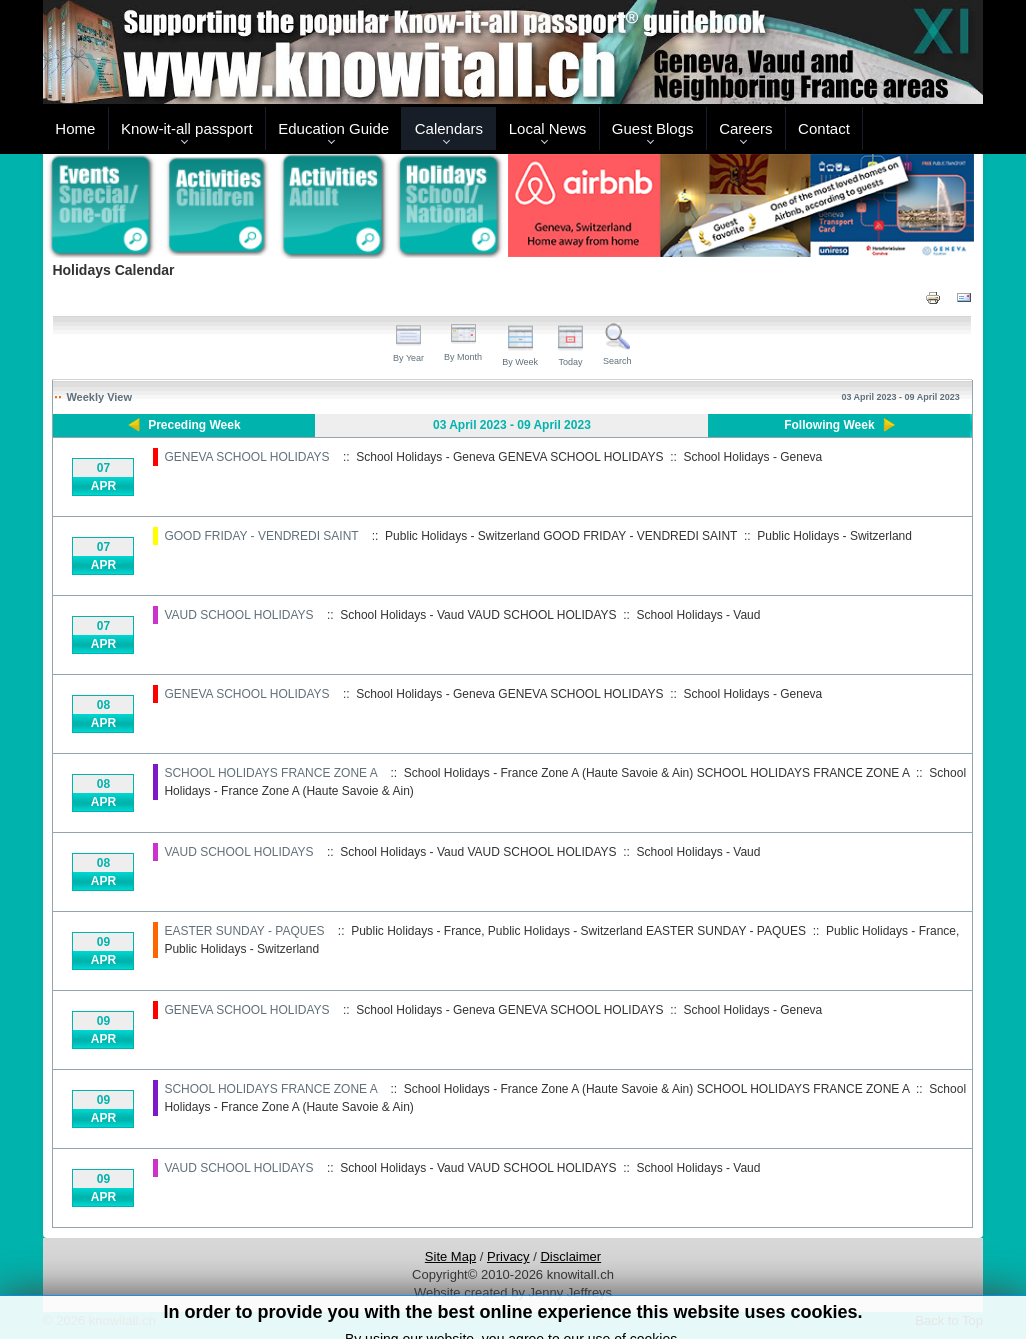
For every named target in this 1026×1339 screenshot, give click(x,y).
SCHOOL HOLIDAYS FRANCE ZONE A (270, 773)
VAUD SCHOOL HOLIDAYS (238, 615)
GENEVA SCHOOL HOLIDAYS (246, 457)
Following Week (829, 425)
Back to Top (949, 1320)
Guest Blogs (653, 128)
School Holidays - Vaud (699, 615)
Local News (548, 128)
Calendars (449, 128)
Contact (824, 128)
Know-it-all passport (187, 128)
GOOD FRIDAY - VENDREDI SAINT (261, 536)
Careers (745, 128)
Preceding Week (194, 425)
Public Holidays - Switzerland (834, 536)
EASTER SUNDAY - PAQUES (244, 931)
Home (75, 128)
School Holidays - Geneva (753, 457)
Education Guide (333, 128)
